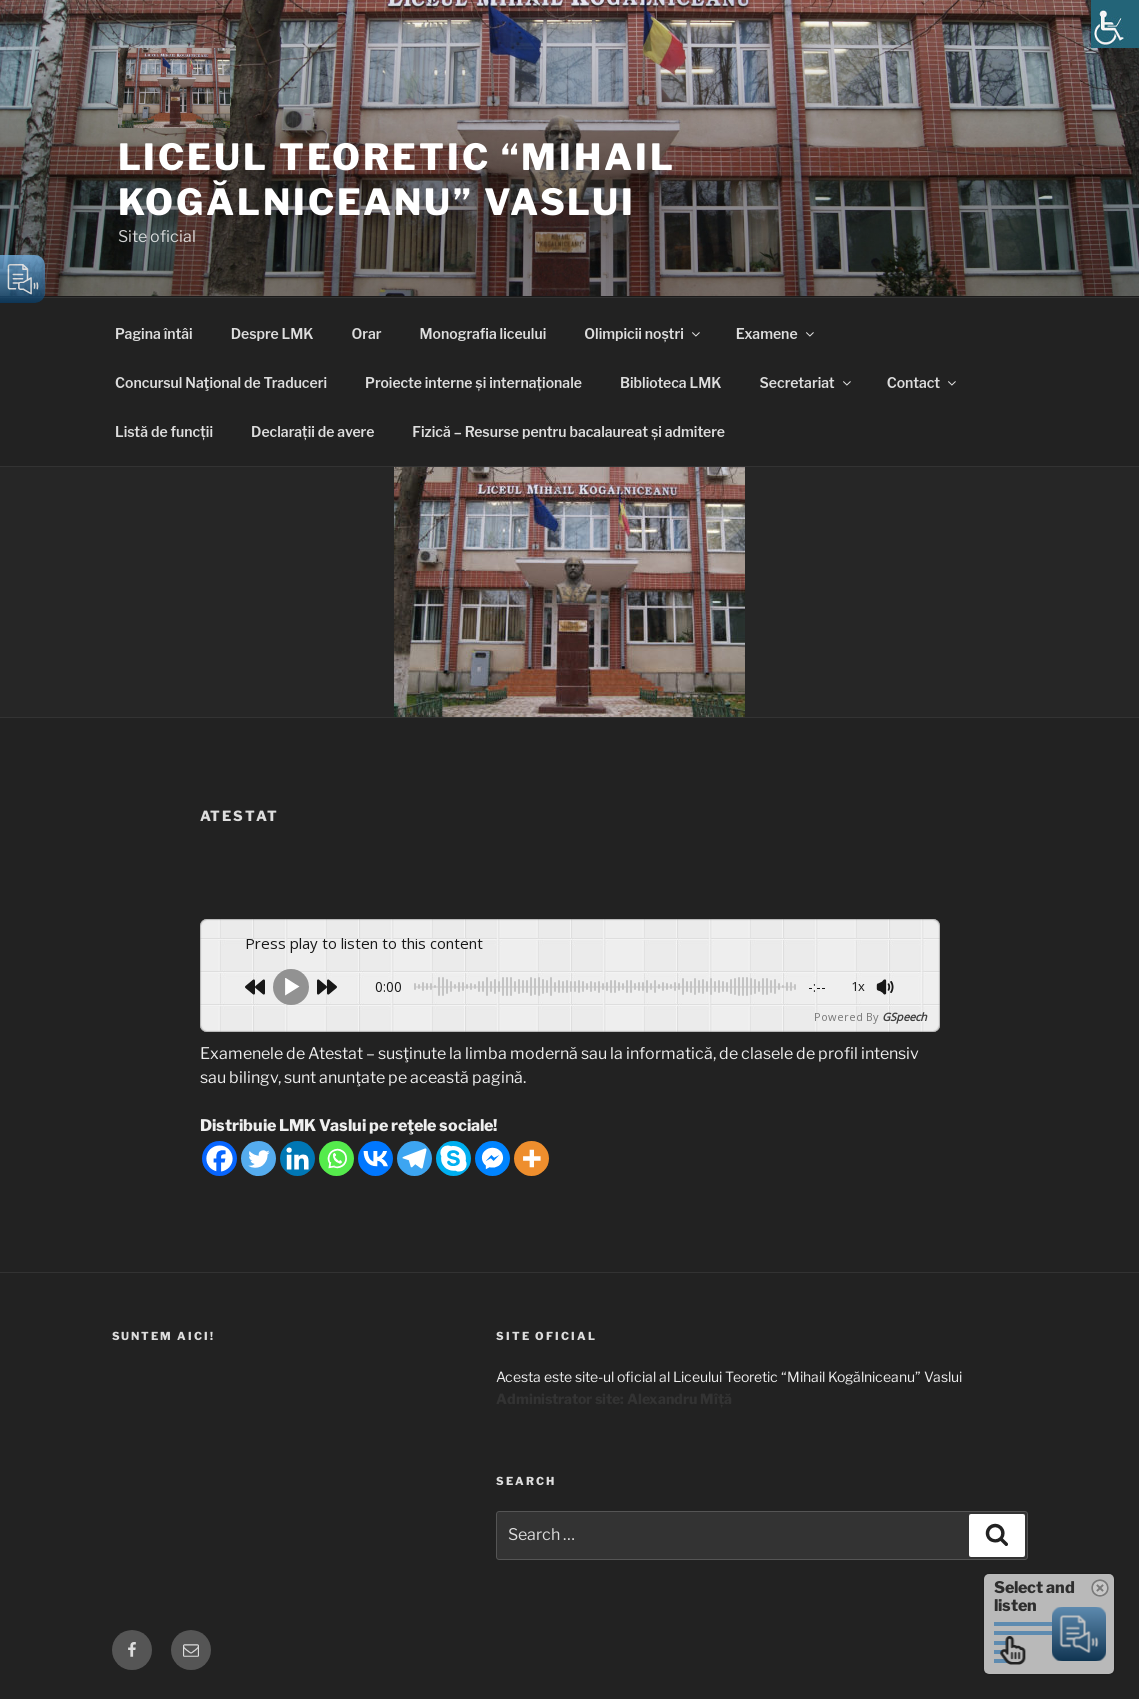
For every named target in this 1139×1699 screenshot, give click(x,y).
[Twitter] (258, 1158)
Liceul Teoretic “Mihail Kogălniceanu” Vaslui (397, 179)
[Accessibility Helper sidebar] (1115, 24)
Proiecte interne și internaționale (473, 382)
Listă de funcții (164, 431)
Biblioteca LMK (671, 382)
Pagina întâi (154, 333)
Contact (923, 382)
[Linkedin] (297, 1158)
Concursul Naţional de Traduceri (221, 382)
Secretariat (807, 382)
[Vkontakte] (375, 1158)
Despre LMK (272, 333)
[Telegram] (414, 1158)
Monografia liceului (483, 333)
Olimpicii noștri (643, 333)
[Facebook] (219, 1158)
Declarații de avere (312, 431)
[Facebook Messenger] (492, 1158)
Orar (367, 333)
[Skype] (453, 1158)
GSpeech (904, 1016)
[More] (531, 1158)
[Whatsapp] (336, 1158)
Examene (776, 333)
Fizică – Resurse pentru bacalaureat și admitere (568, 431)
